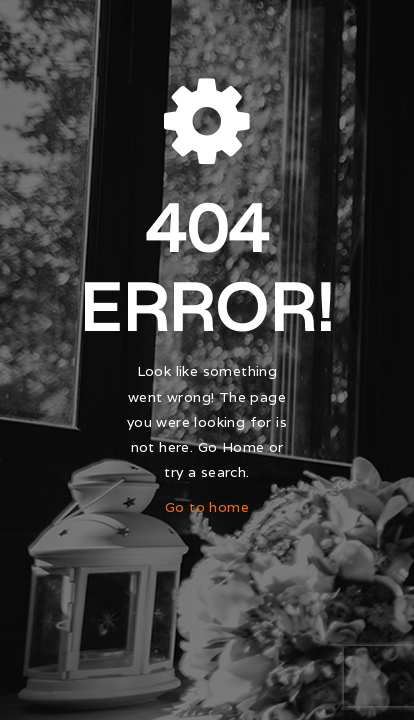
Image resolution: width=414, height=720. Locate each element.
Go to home (207, 507)
